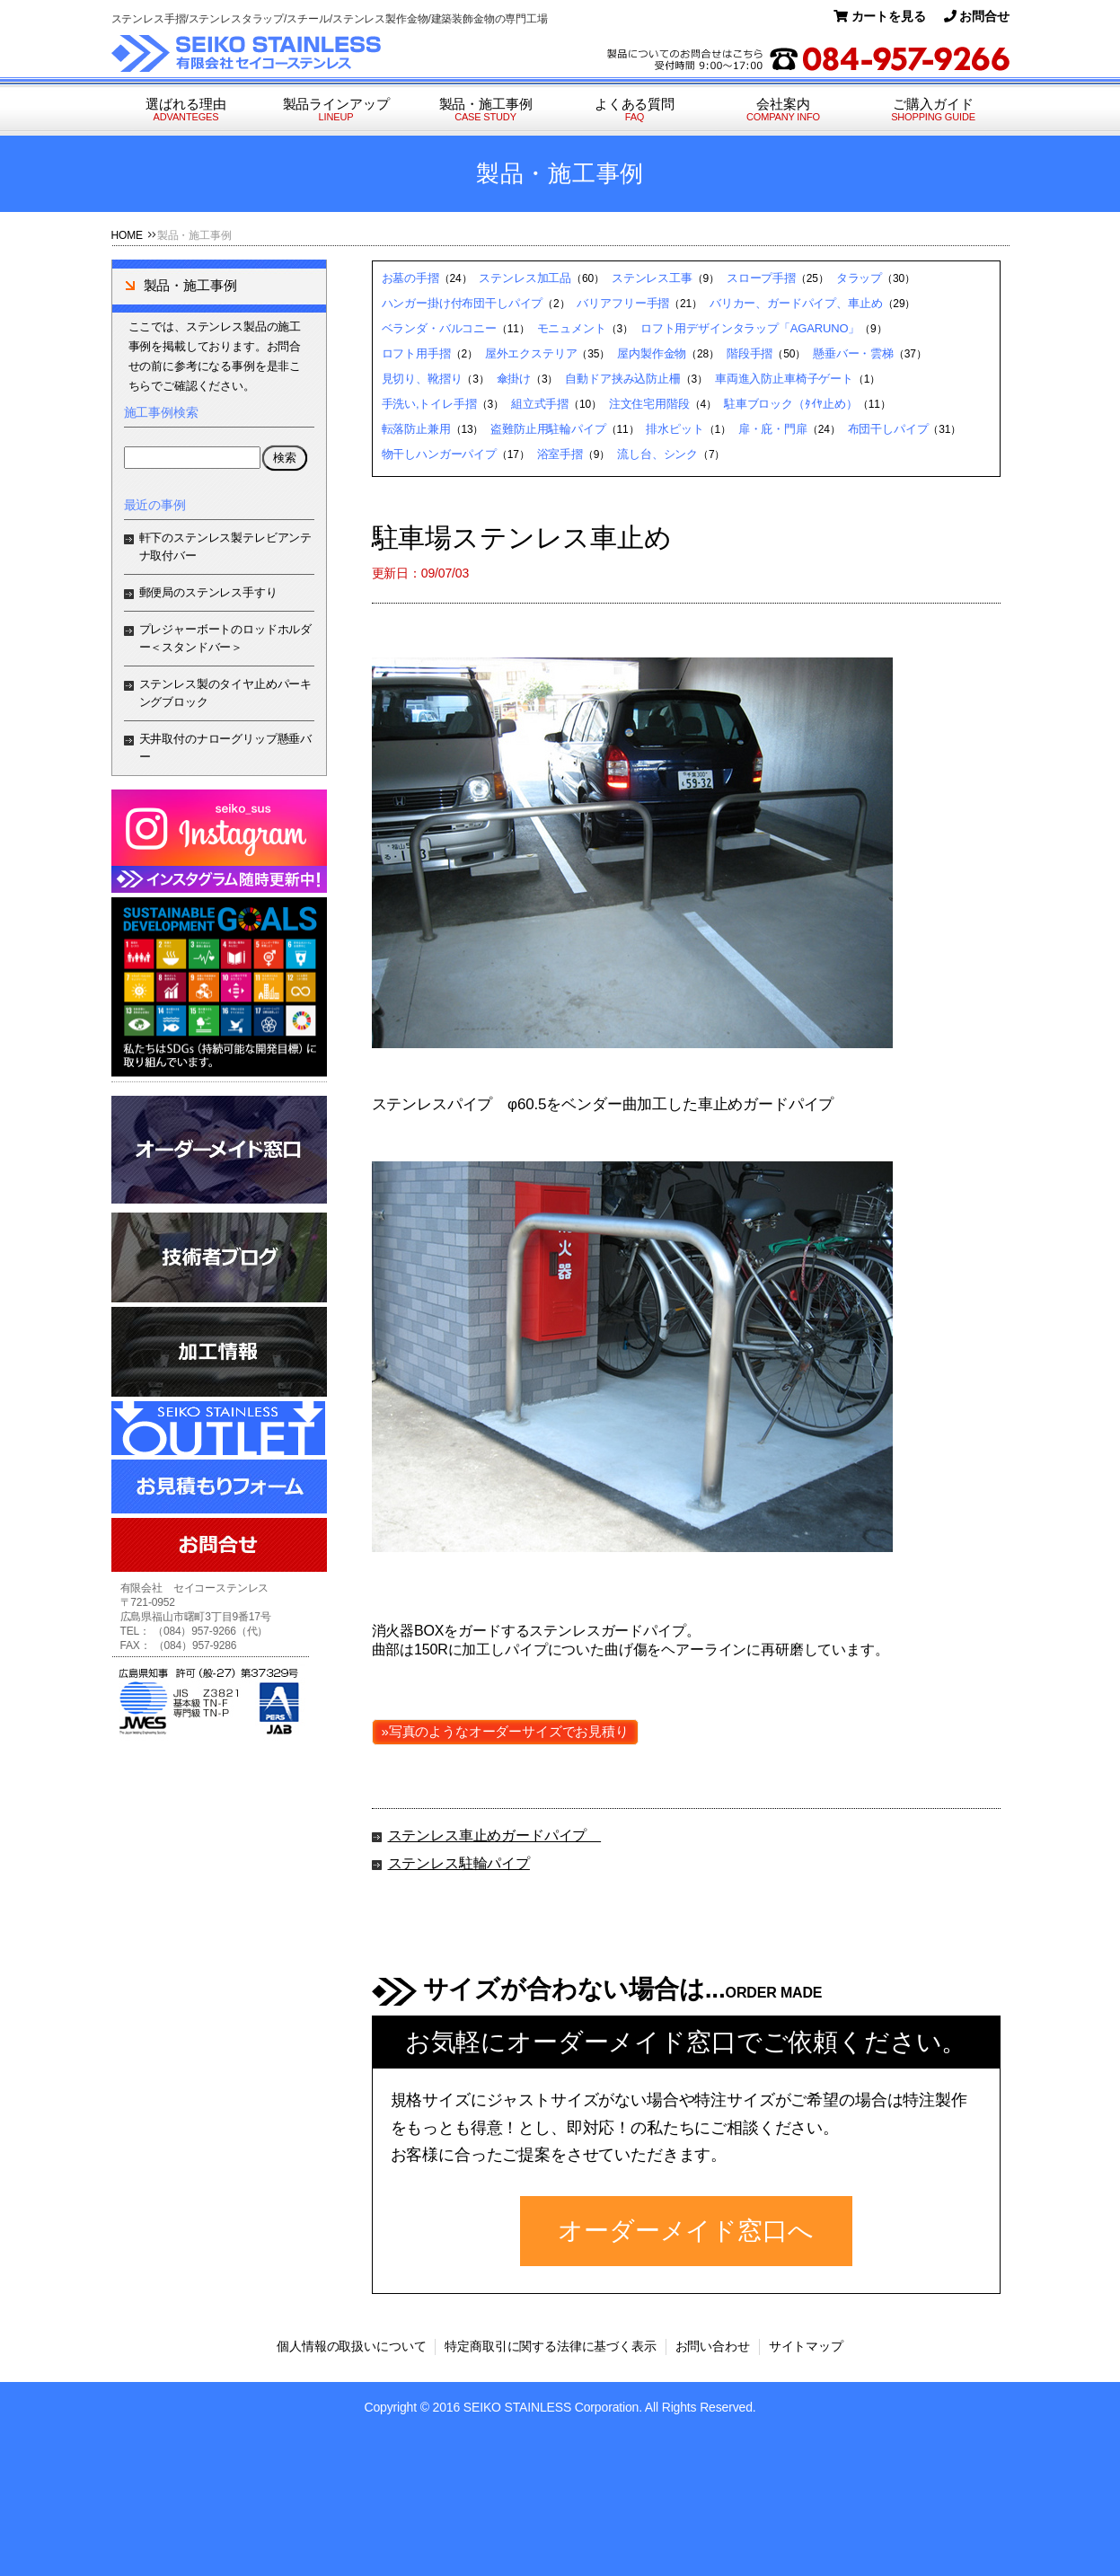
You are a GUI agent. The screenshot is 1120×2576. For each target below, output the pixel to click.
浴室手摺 (560, 454)
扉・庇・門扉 (772, 429)
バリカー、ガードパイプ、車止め (796, 303)
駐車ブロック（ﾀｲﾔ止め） (791, 403)
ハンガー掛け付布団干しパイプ (462, 303)
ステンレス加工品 (525, 278)
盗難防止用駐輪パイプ (547, 429)
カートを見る (879, 16)
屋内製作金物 (651, 353)
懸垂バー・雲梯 (853, 353)
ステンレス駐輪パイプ (459, 1863)
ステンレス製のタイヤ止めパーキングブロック (226, 693)
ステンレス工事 (652, 278)
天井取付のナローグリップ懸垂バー (226, 747)
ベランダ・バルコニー (439, 328)
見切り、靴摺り (422, 378)
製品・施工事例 (485, 110)
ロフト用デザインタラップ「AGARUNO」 (750, 328)
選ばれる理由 (186, 110)
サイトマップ (806, 2346)
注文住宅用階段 (649, 403)
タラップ (859, 278)
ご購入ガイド (934, 110)
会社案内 (784, 110)
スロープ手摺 (761, 278)
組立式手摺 (540, 403)
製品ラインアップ (336, 110)
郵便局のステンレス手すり (208, 592)
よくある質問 (635, 110)
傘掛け (514, 378)
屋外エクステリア (531, 353)
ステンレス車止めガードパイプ (495, 1835)
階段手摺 (749, 353)
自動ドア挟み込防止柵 (622, 378)
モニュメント (571, 328)
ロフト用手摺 (416, 353)
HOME (127, 235)
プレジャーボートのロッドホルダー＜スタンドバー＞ (226, 638)
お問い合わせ (712, 2346)
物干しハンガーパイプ (439, 454)
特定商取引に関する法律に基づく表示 (550, 2346)
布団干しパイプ (888, 429)
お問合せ (977, 16)
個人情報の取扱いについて (351, 2346)
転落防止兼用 (416, 429)
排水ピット (674, 429)
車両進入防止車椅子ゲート (784, 378)
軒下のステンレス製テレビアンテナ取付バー (226, 546)
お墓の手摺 (410, 278)
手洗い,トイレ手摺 (429, 403)
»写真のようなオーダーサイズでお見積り (505, 1731)
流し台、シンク (657, 454)
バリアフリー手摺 (623, 303)
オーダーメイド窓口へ (685, 2231)
